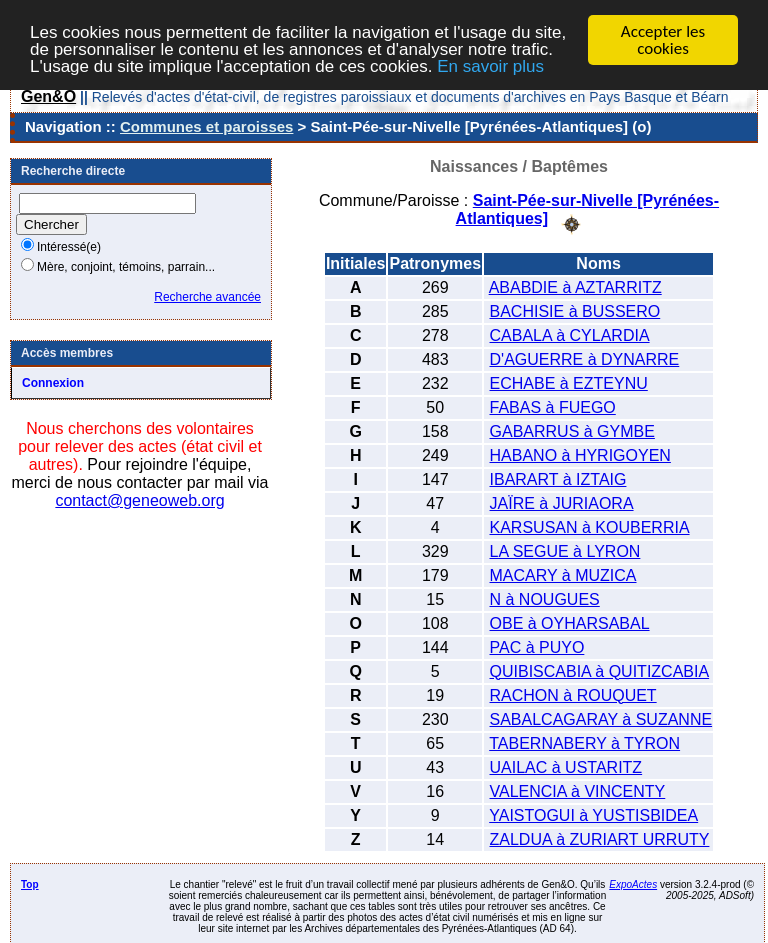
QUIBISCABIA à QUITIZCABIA (600, 670)
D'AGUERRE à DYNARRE (585, 358)
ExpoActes (633, 883)
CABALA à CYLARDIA (570, 334)
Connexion (53, 383)
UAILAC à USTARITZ (566, 766)
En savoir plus (490, 65)
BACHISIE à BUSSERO (575, 310)
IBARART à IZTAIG (558, 478)
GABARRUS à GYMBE (572, 430)
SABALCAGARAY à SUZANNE (601, 718)
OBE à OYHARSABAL (570, 622)
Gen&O (48, 96)
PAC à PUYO (537, 646)
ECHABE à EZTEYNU (569, 382)
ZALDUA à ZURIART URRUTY (600, 838)
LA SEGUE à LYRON (565, 550)
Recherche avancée (207, 297)
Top (30, 883)
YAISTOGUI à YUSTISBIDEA (593, 814)
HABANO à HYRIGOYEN (580, 454)
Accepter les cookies (663, 40)
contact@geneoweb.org (139, 500)
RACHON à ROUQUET (573, 694)
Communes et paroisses (206, 126)
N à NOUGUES (545, 598)
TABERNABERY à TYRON (584, 742)
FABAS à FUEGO (553, 406)
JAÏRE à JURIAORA (562, 502)
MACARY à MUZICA (563, 574)
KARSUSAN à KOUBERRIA (590, 526)
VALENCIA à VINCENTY (578, 790)
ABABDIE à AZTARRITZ (575, 286)
